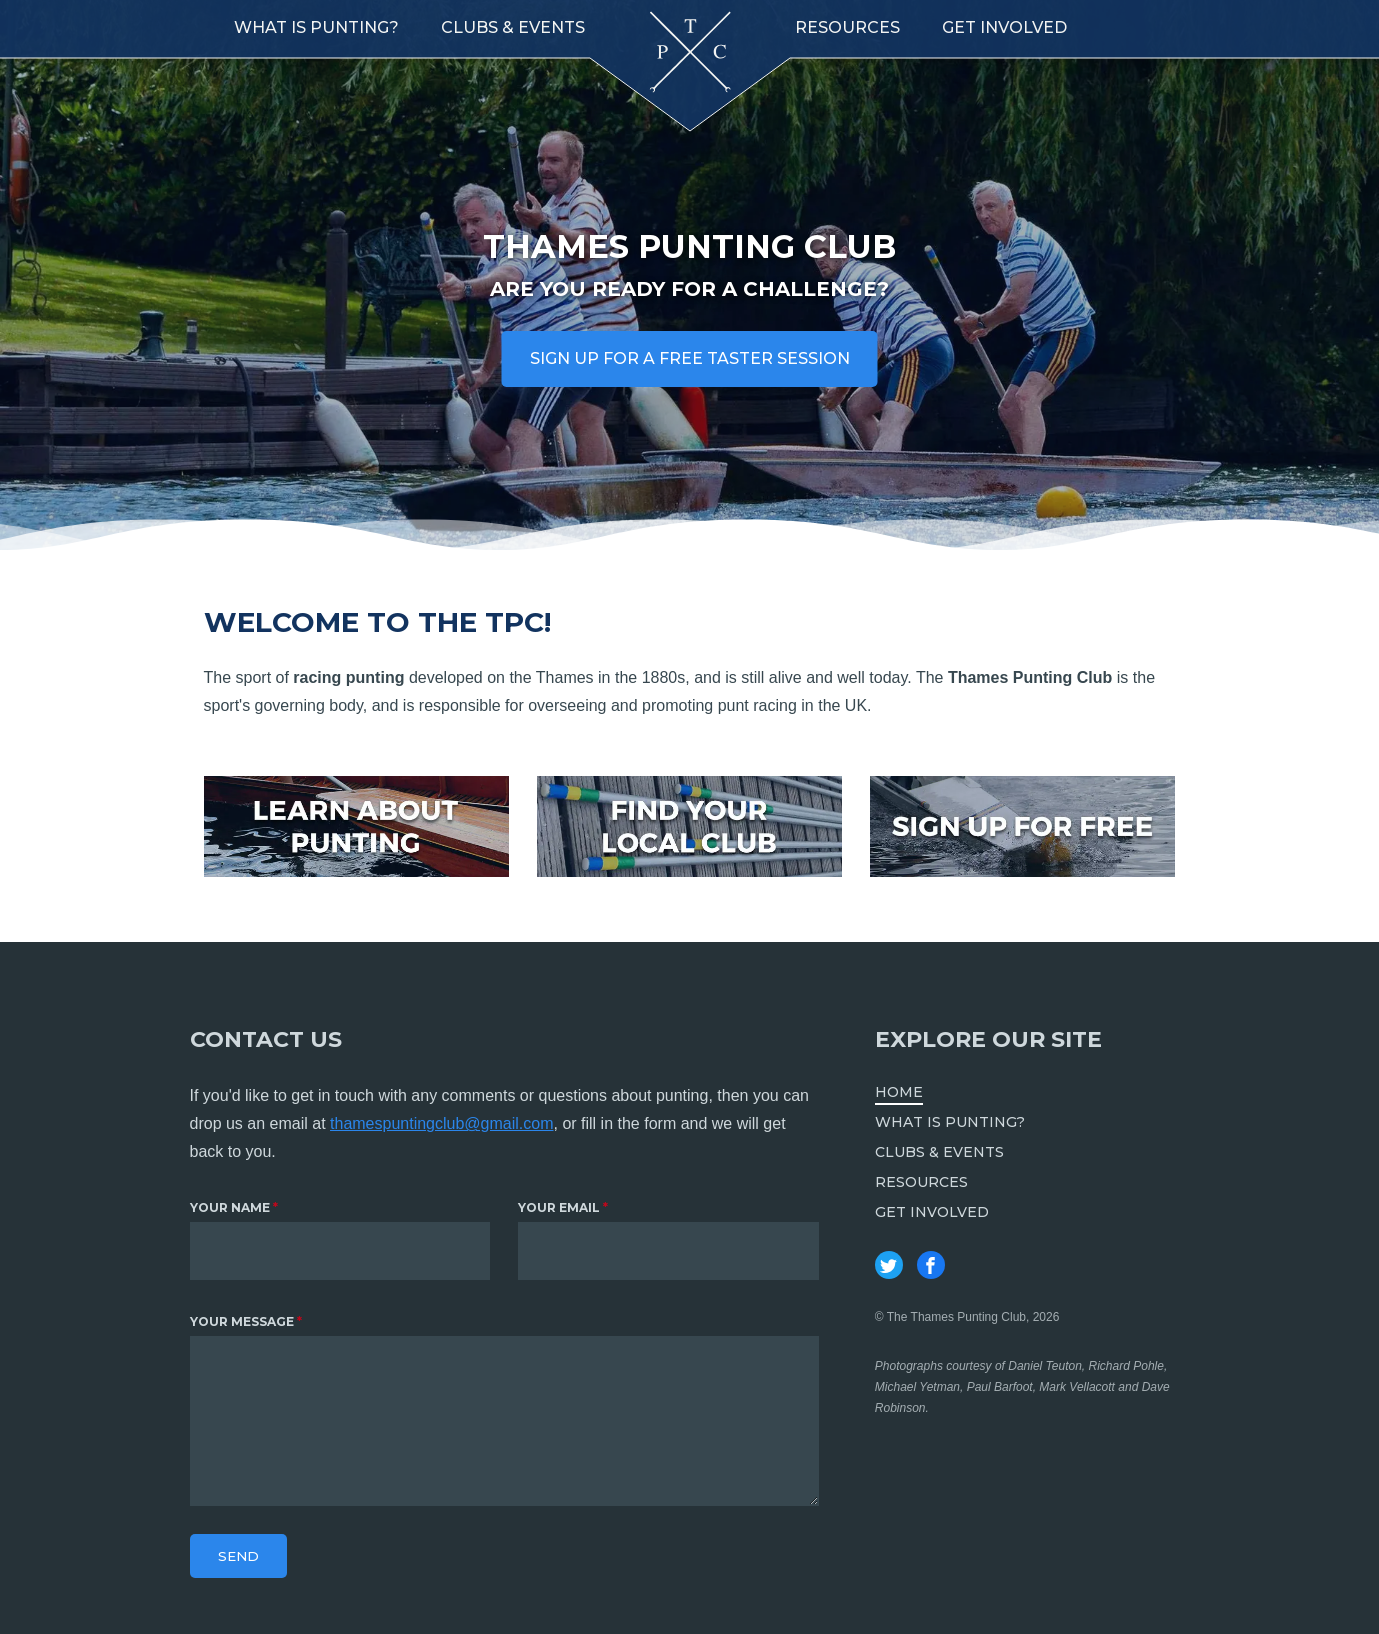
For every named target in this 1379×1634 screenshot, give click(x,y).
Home (899, 1092)
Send (238, 1556)
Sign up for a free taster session (690, 358)
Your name (230, 1207)
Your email (559, 1207)
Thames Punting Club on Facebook (931, 1265)
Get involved (1004, 27)
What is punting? (316, 27)
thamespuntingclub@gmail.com (441, 1123)
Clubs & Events (513, 27)
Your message (242, 1321)
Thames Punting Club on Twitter (889, 1265)
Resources (847, 27)
